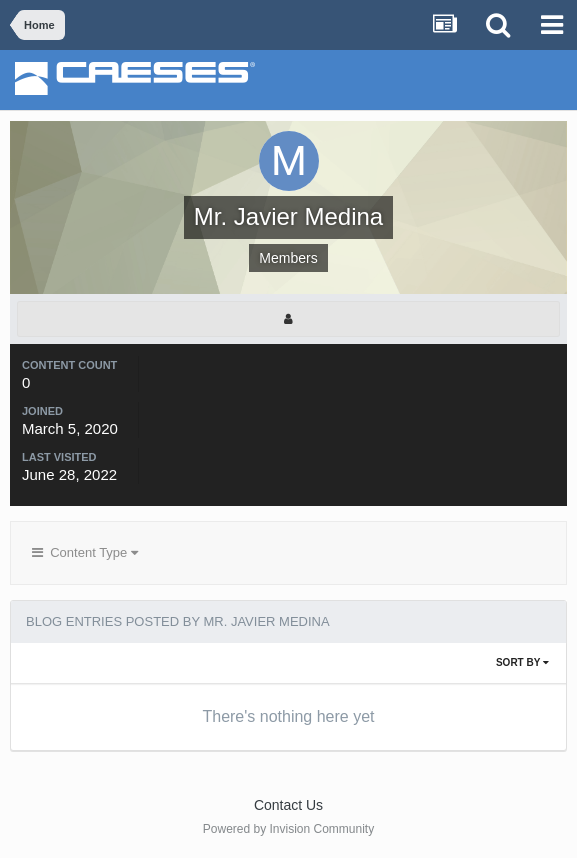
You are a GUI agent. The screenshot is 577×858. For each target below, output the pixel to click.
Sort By (522, 662)
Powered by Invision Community (288, 829)
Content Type (85, 552)
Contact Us (288, 805)
